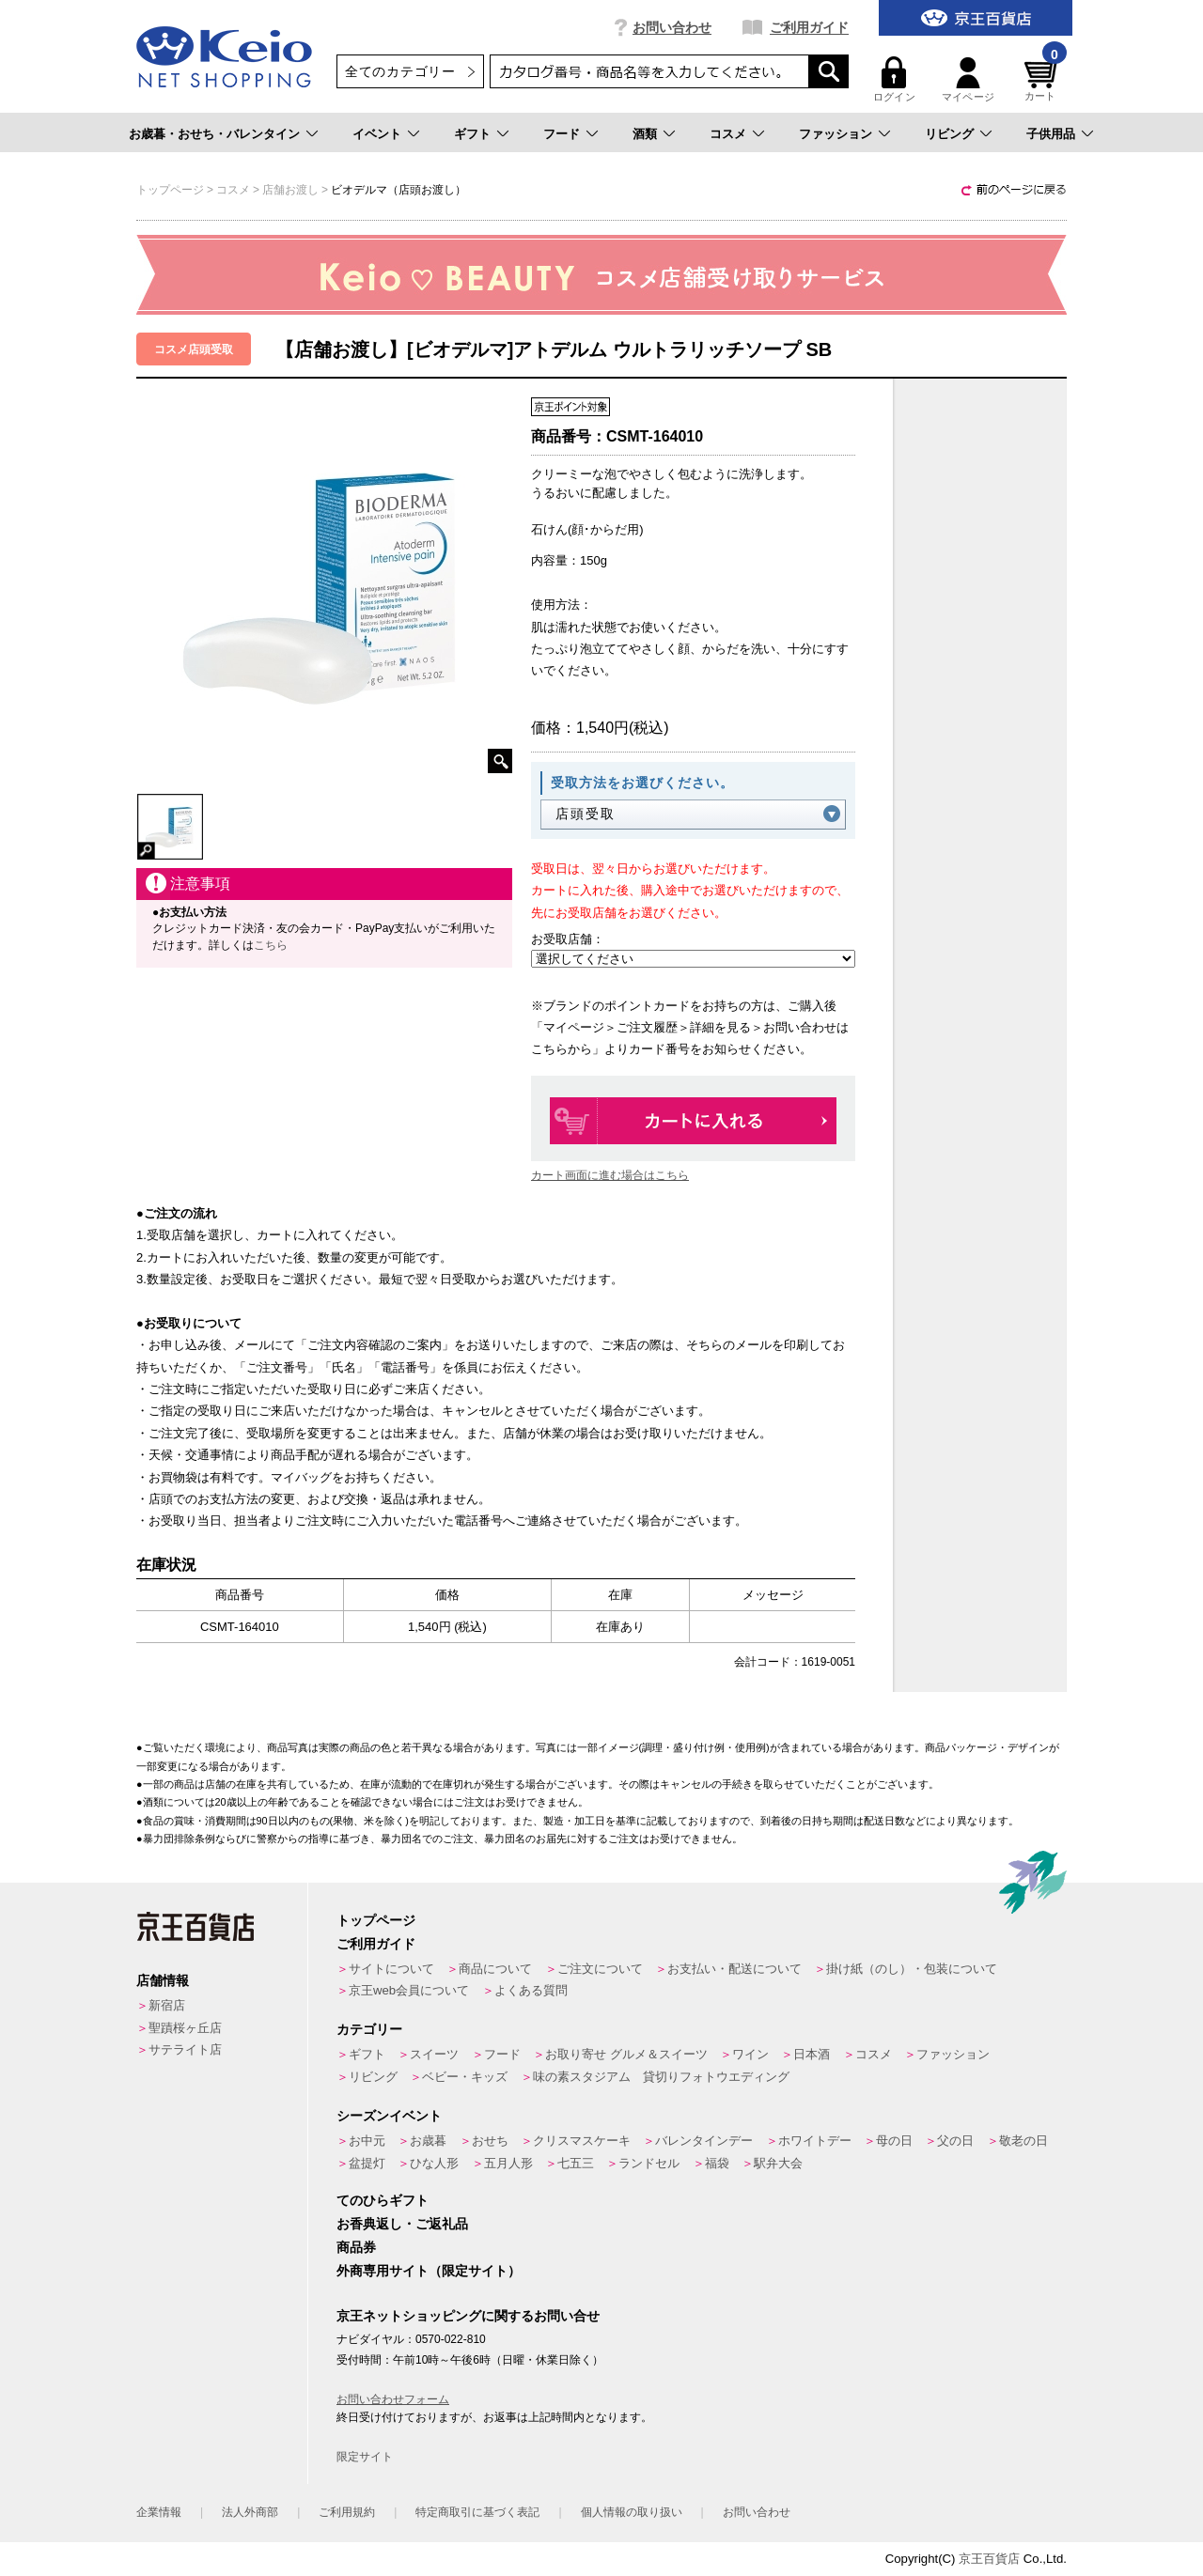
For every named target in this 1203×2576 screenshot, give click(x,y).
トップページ (375, 1920)
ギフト (472, 134)
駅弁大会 (778, 2163)
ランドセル (649, 2163)
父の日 (955, 2141)
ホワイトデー (814, 2141)
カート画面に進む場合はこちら (610, 1175)
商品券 (356, 2247)
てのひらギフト (382, 2200)
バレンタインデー (704, 2141)
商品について (495, 1969)
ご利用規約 (347, 2512)
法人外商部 (250, 2512)
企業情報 (158, 2512)
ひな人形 (434, 2163)
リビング (949, 134)
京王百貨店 (989, 2559)
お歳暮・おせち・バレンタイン (214, 134)
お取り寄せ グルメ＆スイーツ (626, 2054)
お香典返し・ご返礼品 (402, 2223)
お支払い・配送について (734, 1969)
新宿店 (166, 2005)
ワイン (750, 2054)
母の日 (894, 2141)
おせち (490, 2141)
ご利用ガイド (809, 27)
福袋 (717, 2163)
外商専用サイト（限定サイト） (428, 2270)
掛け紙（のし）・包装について (911, 1969)
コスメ (728, 134)
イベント (376, 134)
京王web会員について (409, 1990)
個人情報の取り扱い (631, 2512)
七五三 (575, 2163)
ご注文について (600, 1969)
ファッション (835, 134)
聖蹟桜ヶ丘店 (185, 2028)
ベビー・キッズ (465, 2077)
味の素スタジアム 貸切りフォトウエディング (661, 2077)
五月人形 (508, 2163)
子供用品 (1050, 134)
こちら (271, 945)
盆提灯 (367, 2163)
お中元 (367, 2141)
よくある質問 (531, 1990)
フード (561, 134)
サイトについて (391, 1969)
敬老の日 (1023, 2141)
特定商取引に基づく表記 (477, 2512)
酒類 (645, 134)
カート (1043, 79)
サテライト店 (185, 2049)
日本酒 (811, 2054)
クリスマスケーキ (582, 2141)
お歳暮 (428, 2141)
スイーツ (434, 2054)
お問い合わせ (672, 27)
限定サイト (364, 2456)
